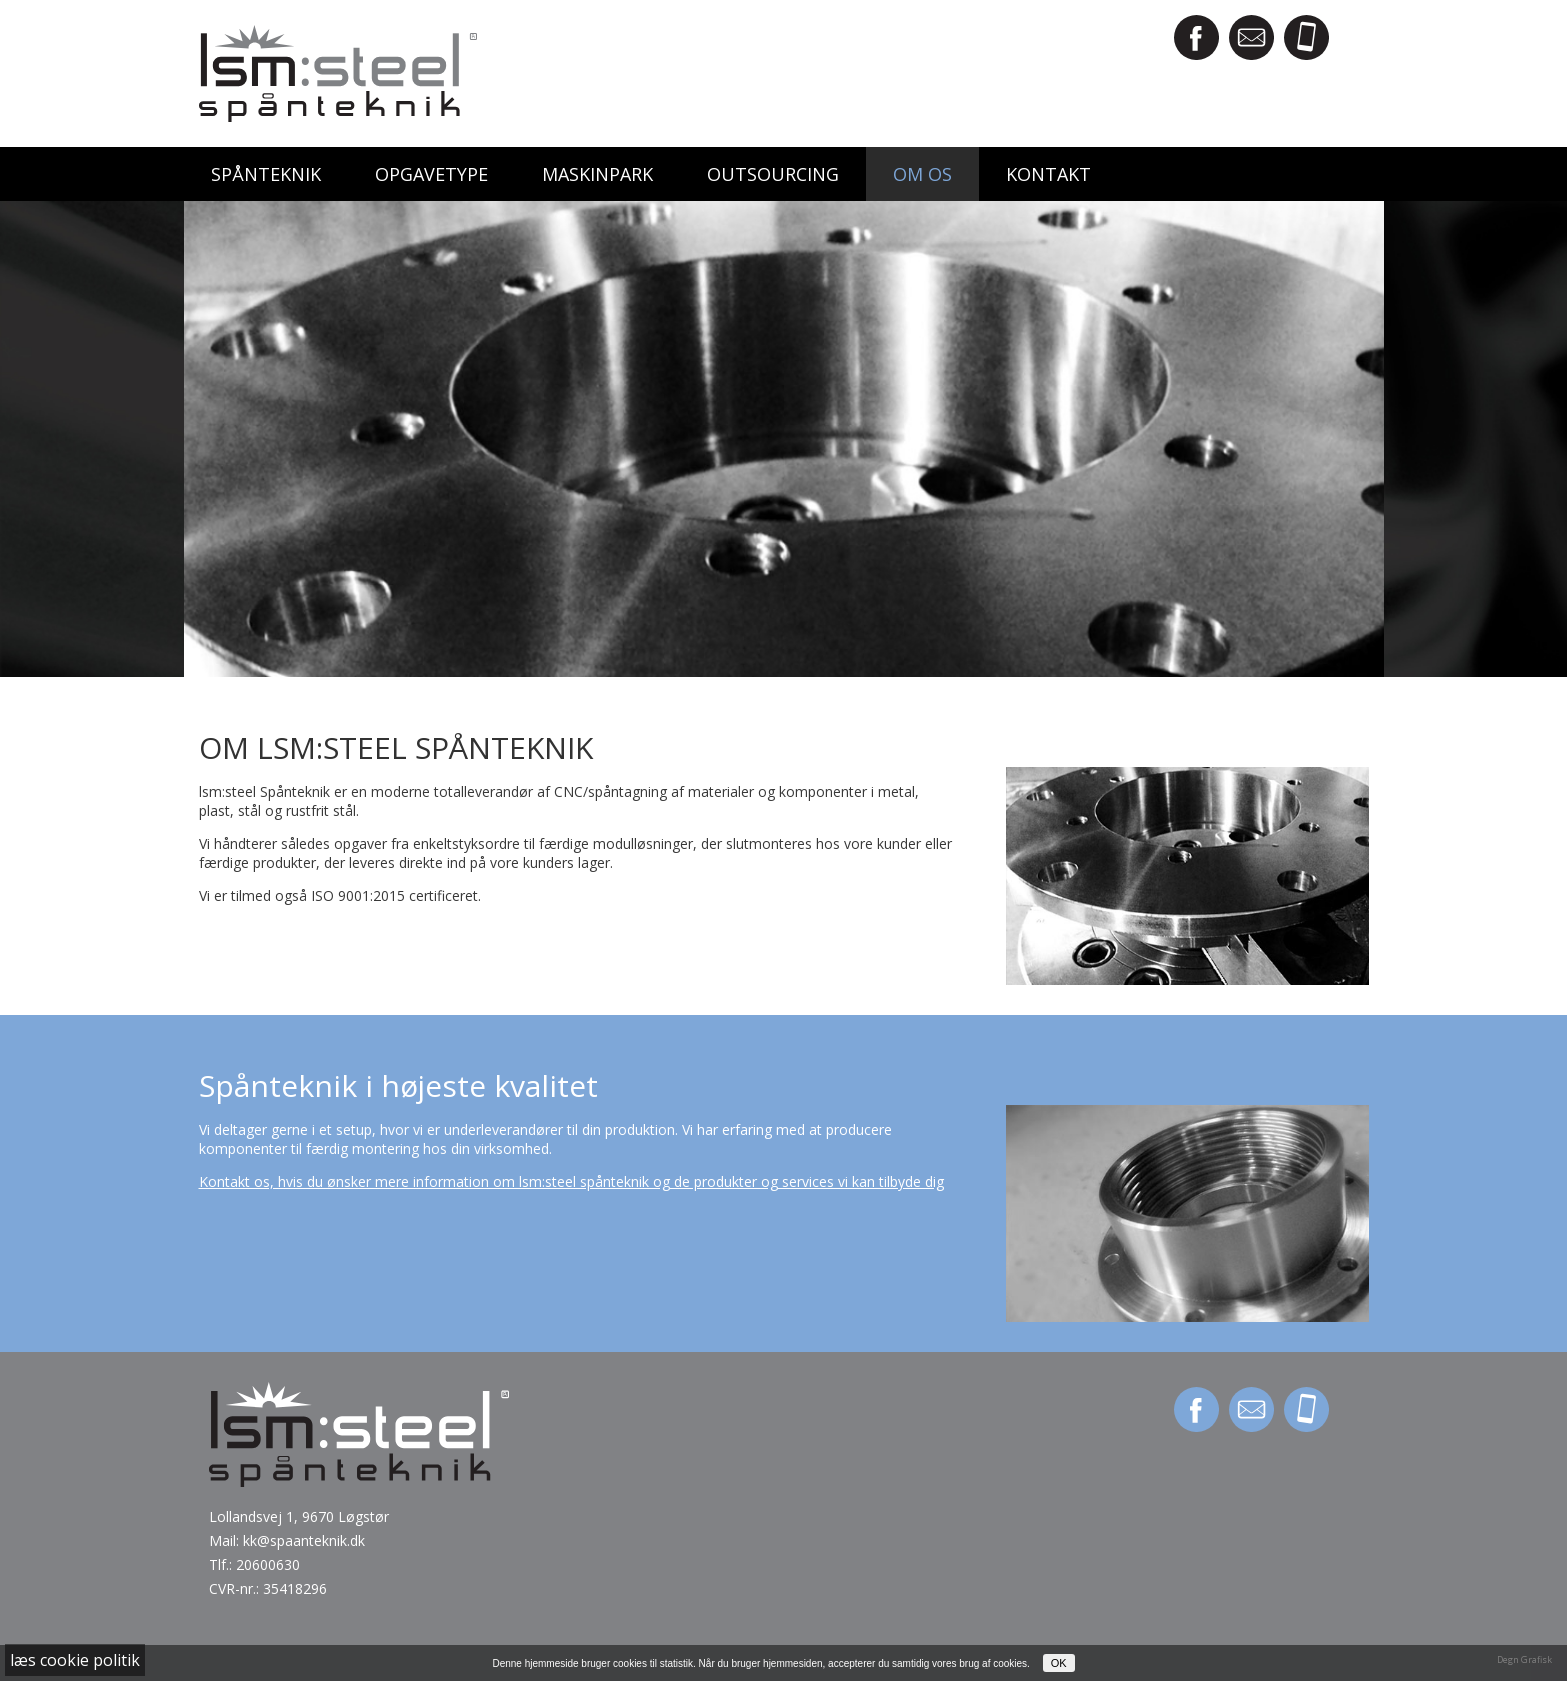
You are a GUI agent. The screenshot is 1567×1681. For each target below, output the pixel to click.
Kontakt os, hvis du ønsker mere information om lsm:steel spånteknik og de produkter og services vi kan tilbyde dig (571, 1181)
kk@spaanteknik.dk (304, 1540)
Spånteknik (266, 174)
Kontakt (1048, 174)
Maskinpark (597, 174)
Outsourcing (773, 174)
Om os (922, 174)
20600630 (268, 1564)
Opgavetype (431, 174)
